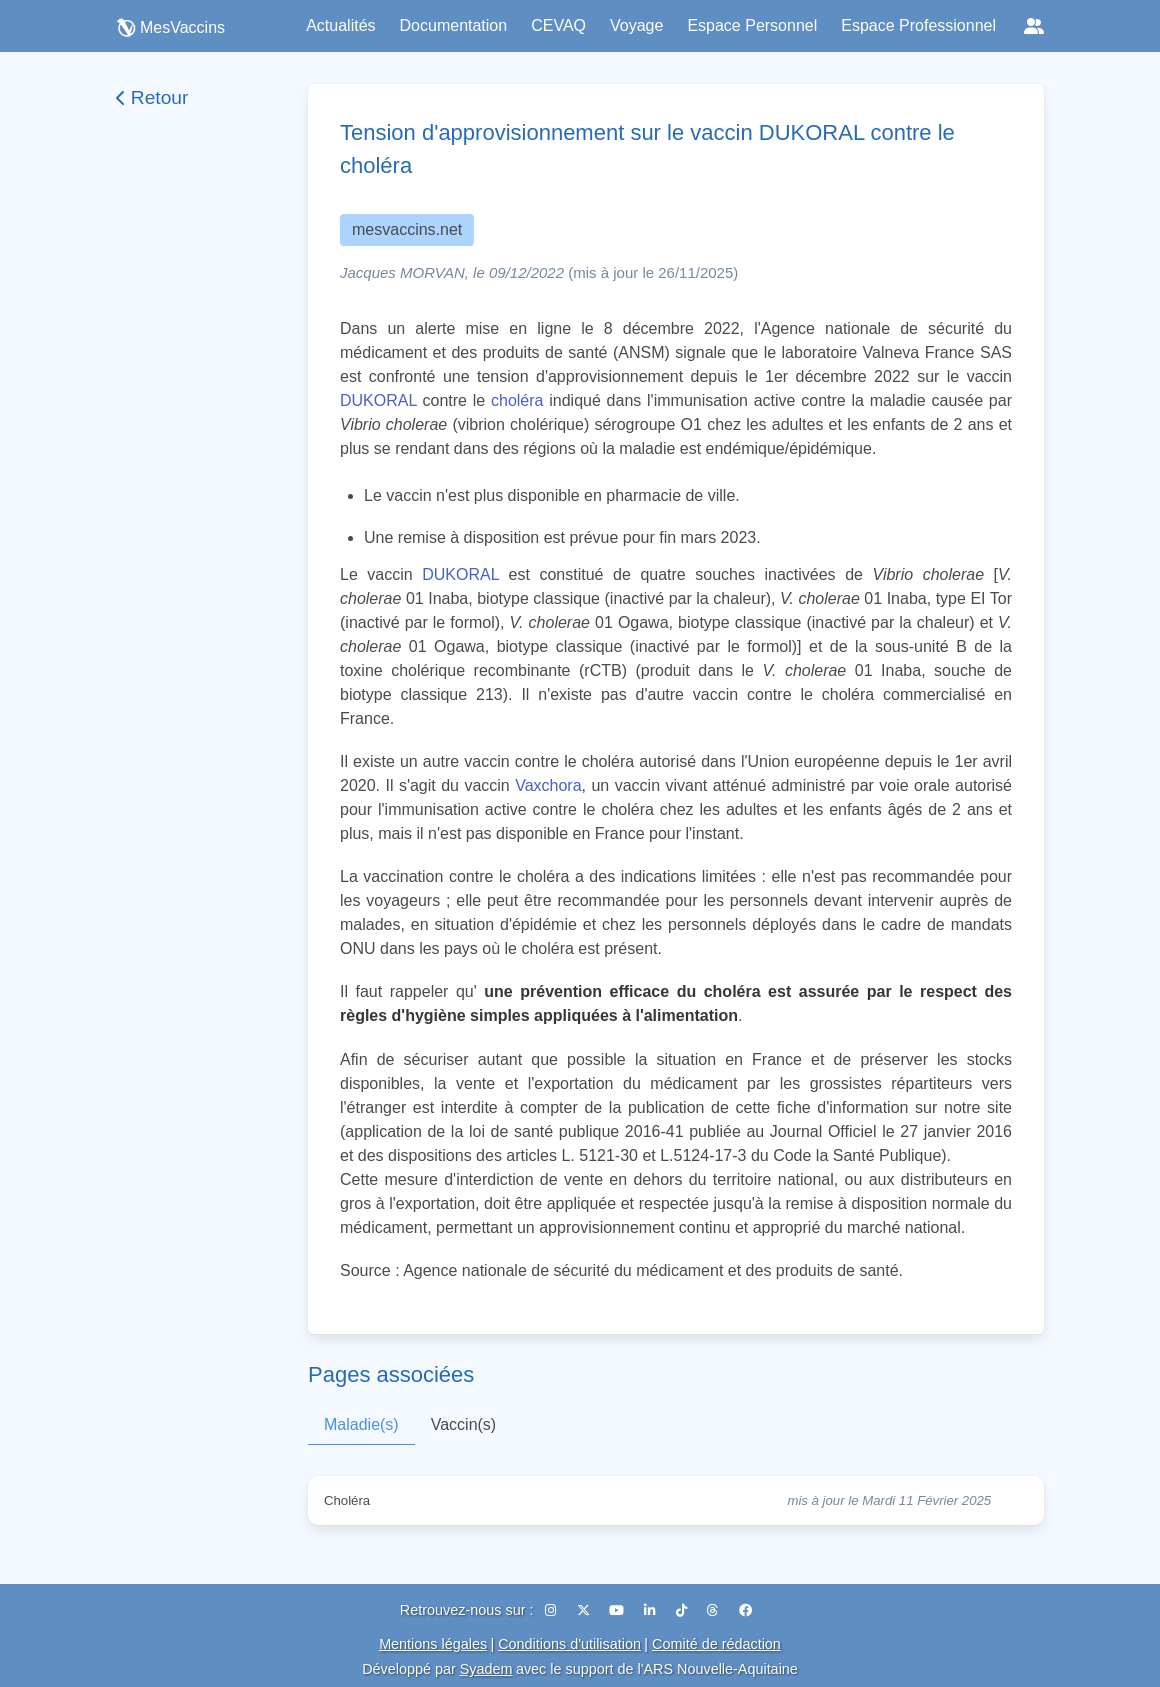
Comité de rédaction (716, 1644)
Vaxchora (548, 785)
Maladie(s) (361, 1424)
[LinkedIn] (652, 1610)
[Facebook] (745, 1610)
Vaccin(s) (464, 1424)
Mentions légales (433, 1644)
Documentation (454, 25)
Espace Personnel (752, 25)
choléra (517, 400)
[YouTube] (618, 1610)
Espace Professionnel (918, 25)
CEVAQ (558, 25)
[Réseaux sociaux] (1034, 26)
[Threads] (715, 1610)
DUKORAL (378, 400)
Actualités (340, 25)
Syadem (486, 1669)
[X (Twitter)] (585, 1610)
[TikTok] (684, 1610)
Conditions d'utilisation (569, 1644)
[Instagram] (553, 1610)
